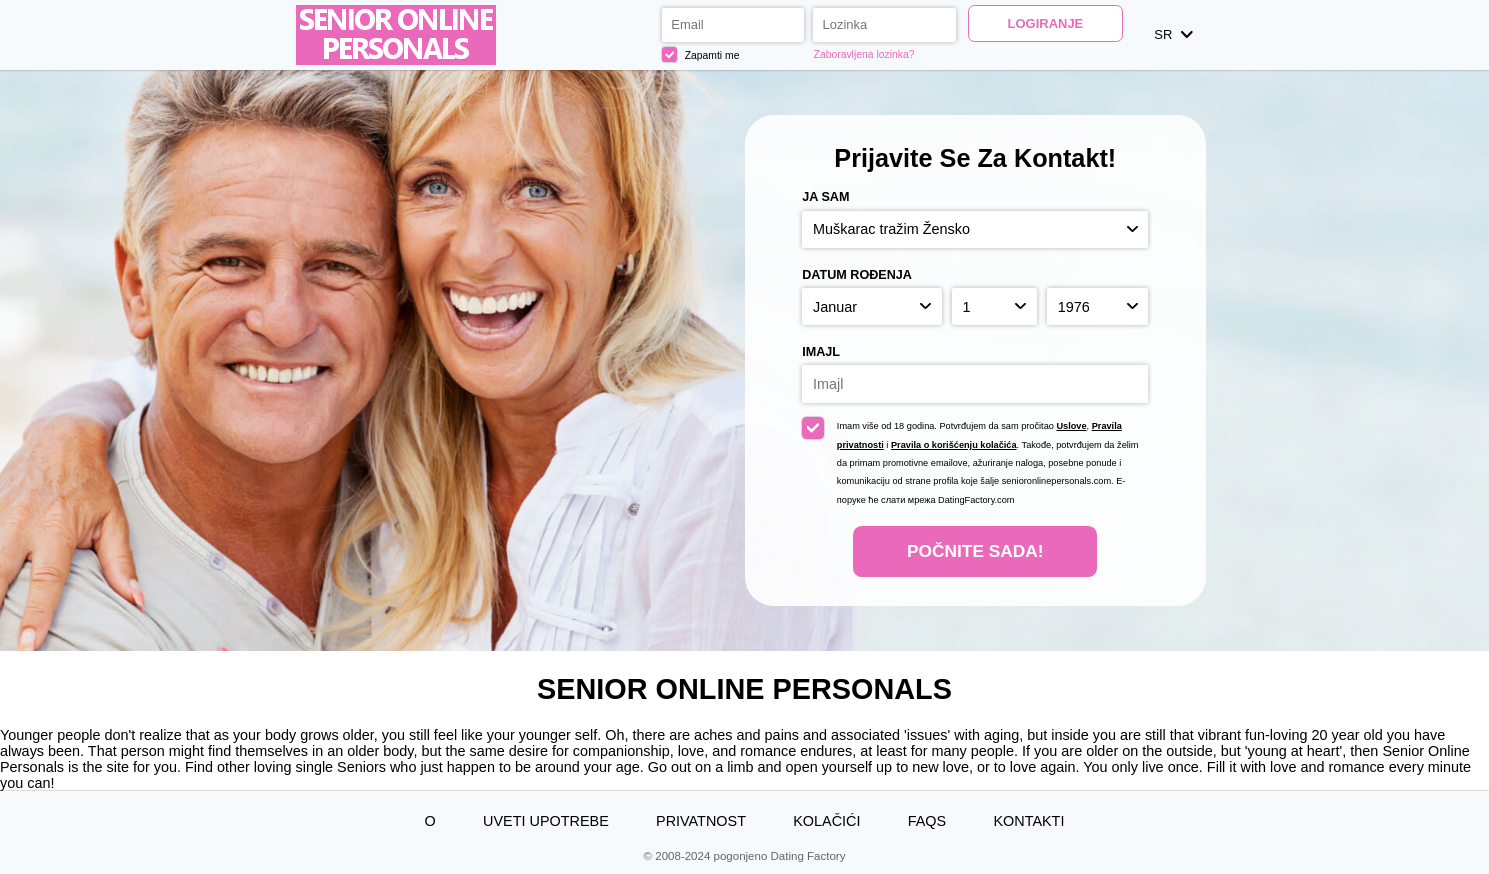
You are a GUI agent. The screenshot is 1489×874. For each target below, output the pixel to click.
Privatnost (701, 821)
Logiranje (1046, 23)
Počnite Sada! (975, 551)
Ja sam (825, 197)
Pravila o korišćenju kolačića (954, 445)
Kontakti (1028, 821)
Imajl (821, 352)
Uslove (1071, 426)
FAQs (927, 821)
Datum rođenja (857, 275)
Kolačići (826, 821)
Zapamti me (701, 55)
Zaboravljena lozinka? (864, 54)
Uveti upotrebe (546, 821)
